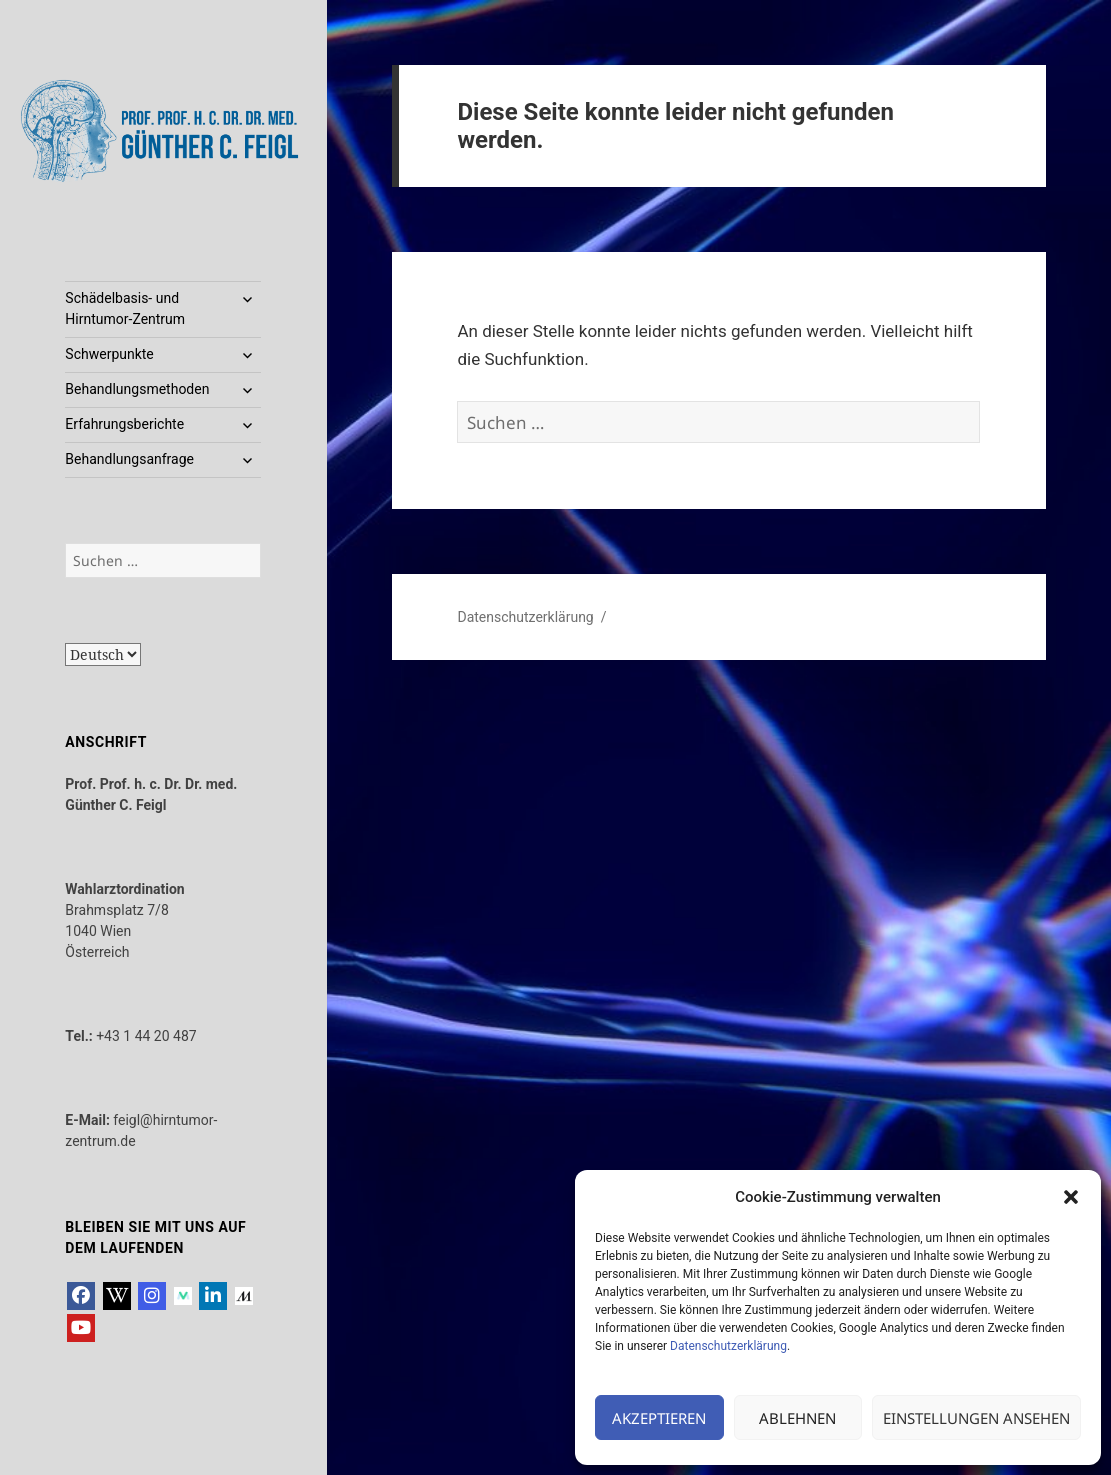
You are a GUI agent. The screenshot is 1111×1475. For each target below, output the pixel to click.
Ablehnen (797, 1418)
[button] (1071, 1197)
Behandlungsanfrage (129, 459)
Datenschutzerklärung (728, 1346)
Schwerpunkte (109, 354)
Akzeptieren (659, 1418)
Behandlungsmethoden (137, 389)
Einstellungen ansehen (976, 1418)
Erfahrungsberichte (124, 424)
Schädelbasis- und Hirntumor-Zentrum (125, 308)
